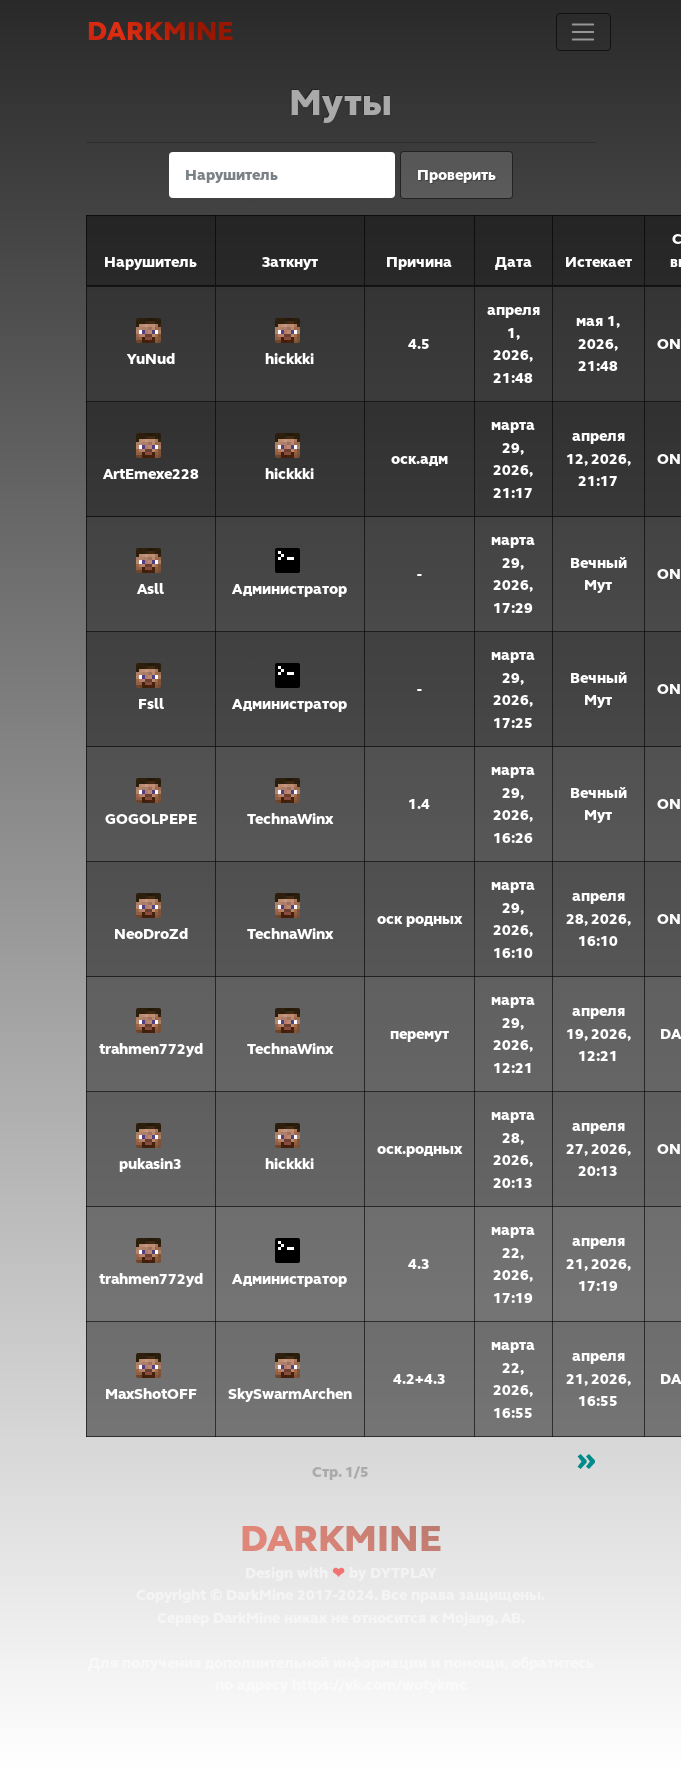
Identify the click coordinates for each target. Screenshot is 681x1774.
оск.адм (419, 459)
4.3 (419, 1264)
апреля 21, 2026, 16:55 (598, 1378)
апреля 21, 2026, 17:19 (598, 1263)
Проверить (456, 175)
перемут (419, 1034)
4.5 (419, 344)
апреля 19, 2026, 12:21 (598, 1033)
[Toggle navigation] (583, 32)
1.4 (419, 804)
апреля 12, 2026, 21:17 (598, 458)
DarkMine (160, 31)
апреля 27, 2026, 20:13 (598, 1148)
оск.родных (419, 1149)
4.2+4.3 (419, 1379)
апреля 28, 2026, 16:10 (598, 918)
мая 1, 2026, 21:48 (598, 343)
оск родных (419, 919)
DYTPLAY (403, 1573)
